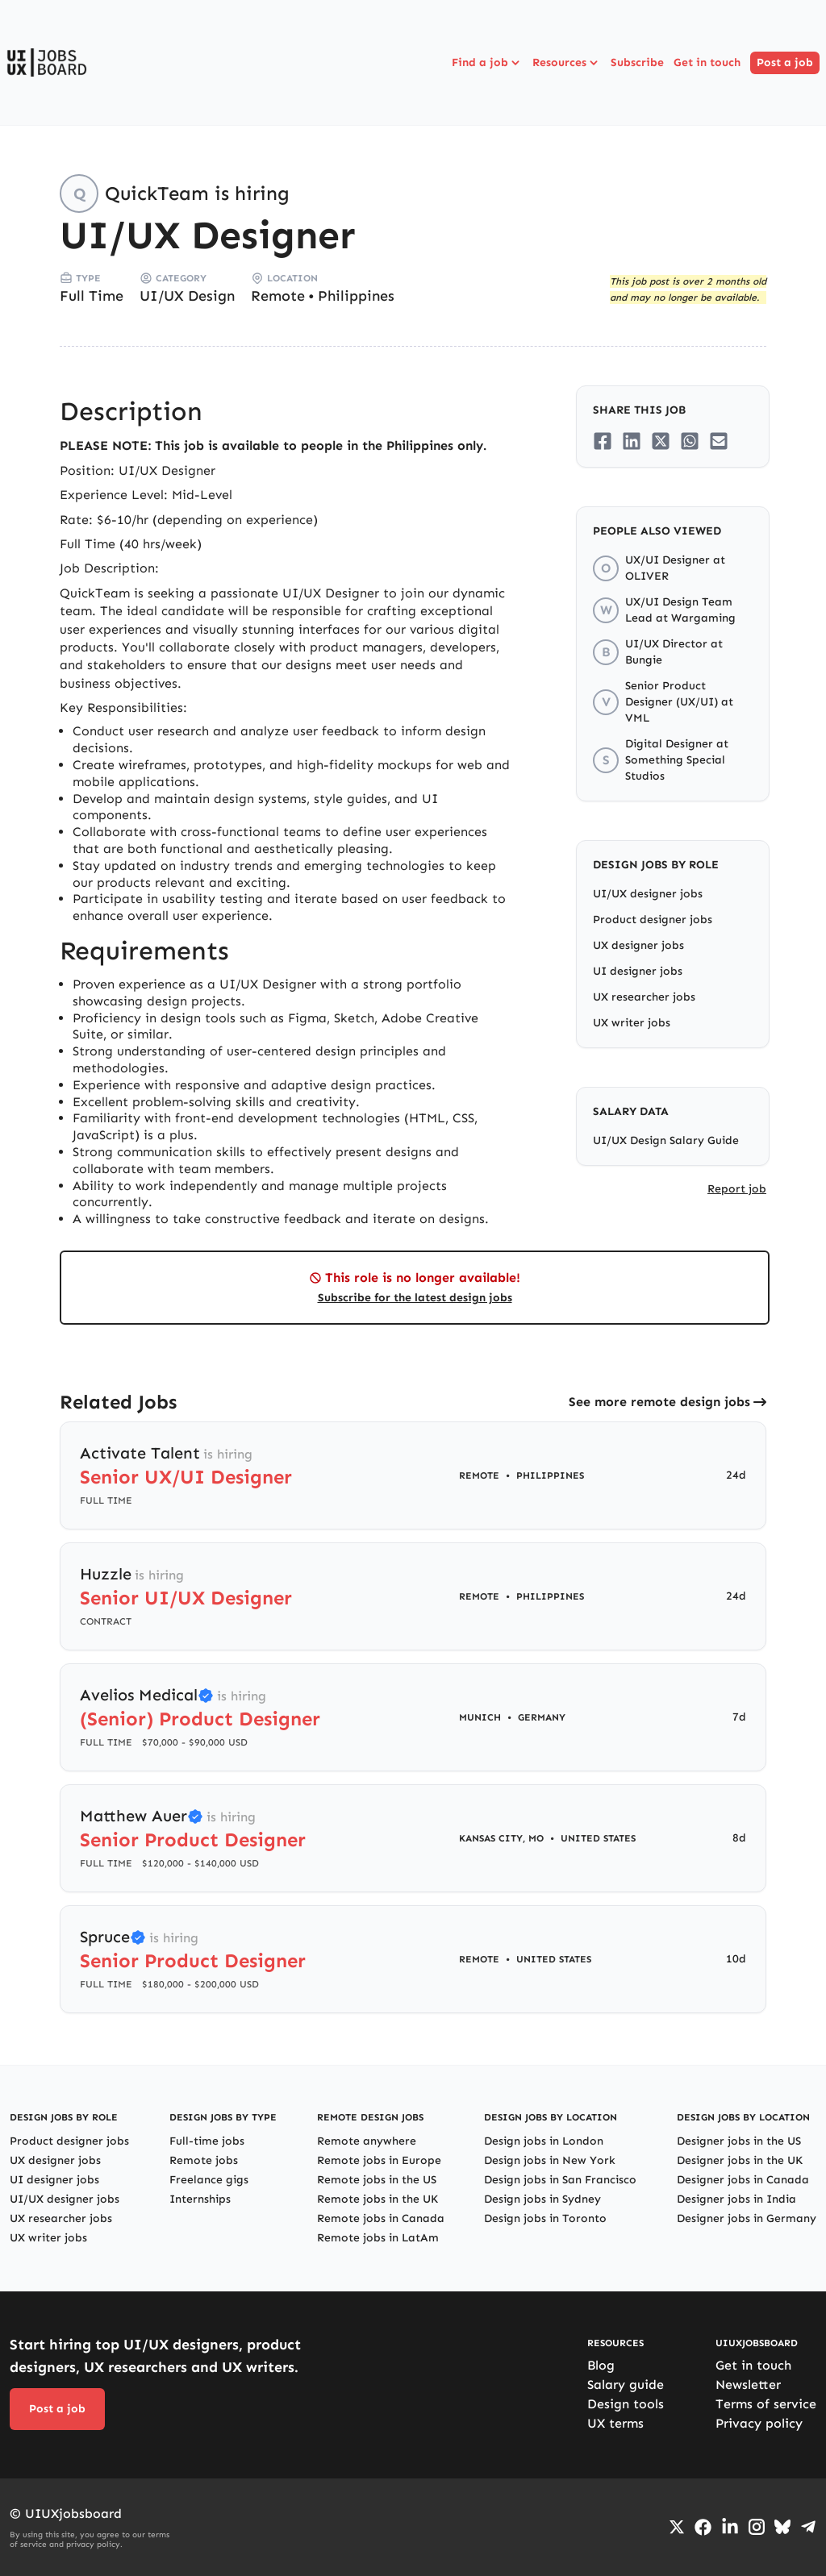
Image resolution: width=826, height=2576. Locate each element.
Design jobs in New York (549, 2160)
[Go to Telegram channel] (808, 2527)
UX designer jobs (638, 945)
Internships (200, 2199)
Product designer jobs (652, 919)
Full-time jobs (206, 2141)
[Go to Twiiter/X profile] (677, 2527)
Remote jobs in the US (376, 2180)
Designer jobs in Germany (746, 2218)
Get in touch (707, 62)
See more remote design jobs (659, 1401)
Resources (566, 63)
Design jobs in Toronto (545, 2218)
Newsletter (748, 2384)
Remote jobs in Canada (380, 2218)
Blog (601, 2365)
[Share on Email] (718, 441)
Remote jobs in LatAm (378, 2238)
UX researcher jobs (644, 997)
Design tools (625, 2404)
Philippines (356, 296)
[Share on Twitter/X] (660, 441)
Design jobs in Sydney (542, 2199)
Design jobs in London (543, 2141)
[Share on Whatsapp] (689, 441)
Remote (278, 296)
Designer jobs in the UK (740, 2160)
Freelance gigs (208, 2180)
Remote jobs (203, 2160)
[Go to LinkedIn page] (730, 2527)
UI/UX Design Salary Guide (666, 1140)
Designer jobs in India (736, 2199)
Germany (541, 1717)
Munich (480, 1717)
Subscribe (637, 62)
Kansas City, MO (501, 1838)
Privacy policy (759, 2423)
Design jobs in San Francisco (560, 2180)
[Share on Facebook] (602, 441)
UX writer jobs (631, 1023)
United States (598, 1838)
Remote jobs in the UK (377, 2199)
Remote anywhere (366, 2141)
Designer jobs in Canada (743, 2180)
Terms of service (765, 2404)
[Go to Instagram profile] (757, 2527)
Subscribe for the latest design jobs (415, 1298)
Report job (736, 1189)
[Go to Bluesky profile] (782, 2527)
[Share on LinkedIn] (631, 441)
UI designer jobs (637, 971)
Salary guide (625, 2384)
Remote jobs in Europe (379, 2160)
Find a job (487, 63)
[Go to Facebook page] (703, 2527)
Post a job (785, 62)
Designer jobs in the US (739, 2141)
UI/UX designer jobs (648, 894)
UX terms (615, 2423)
